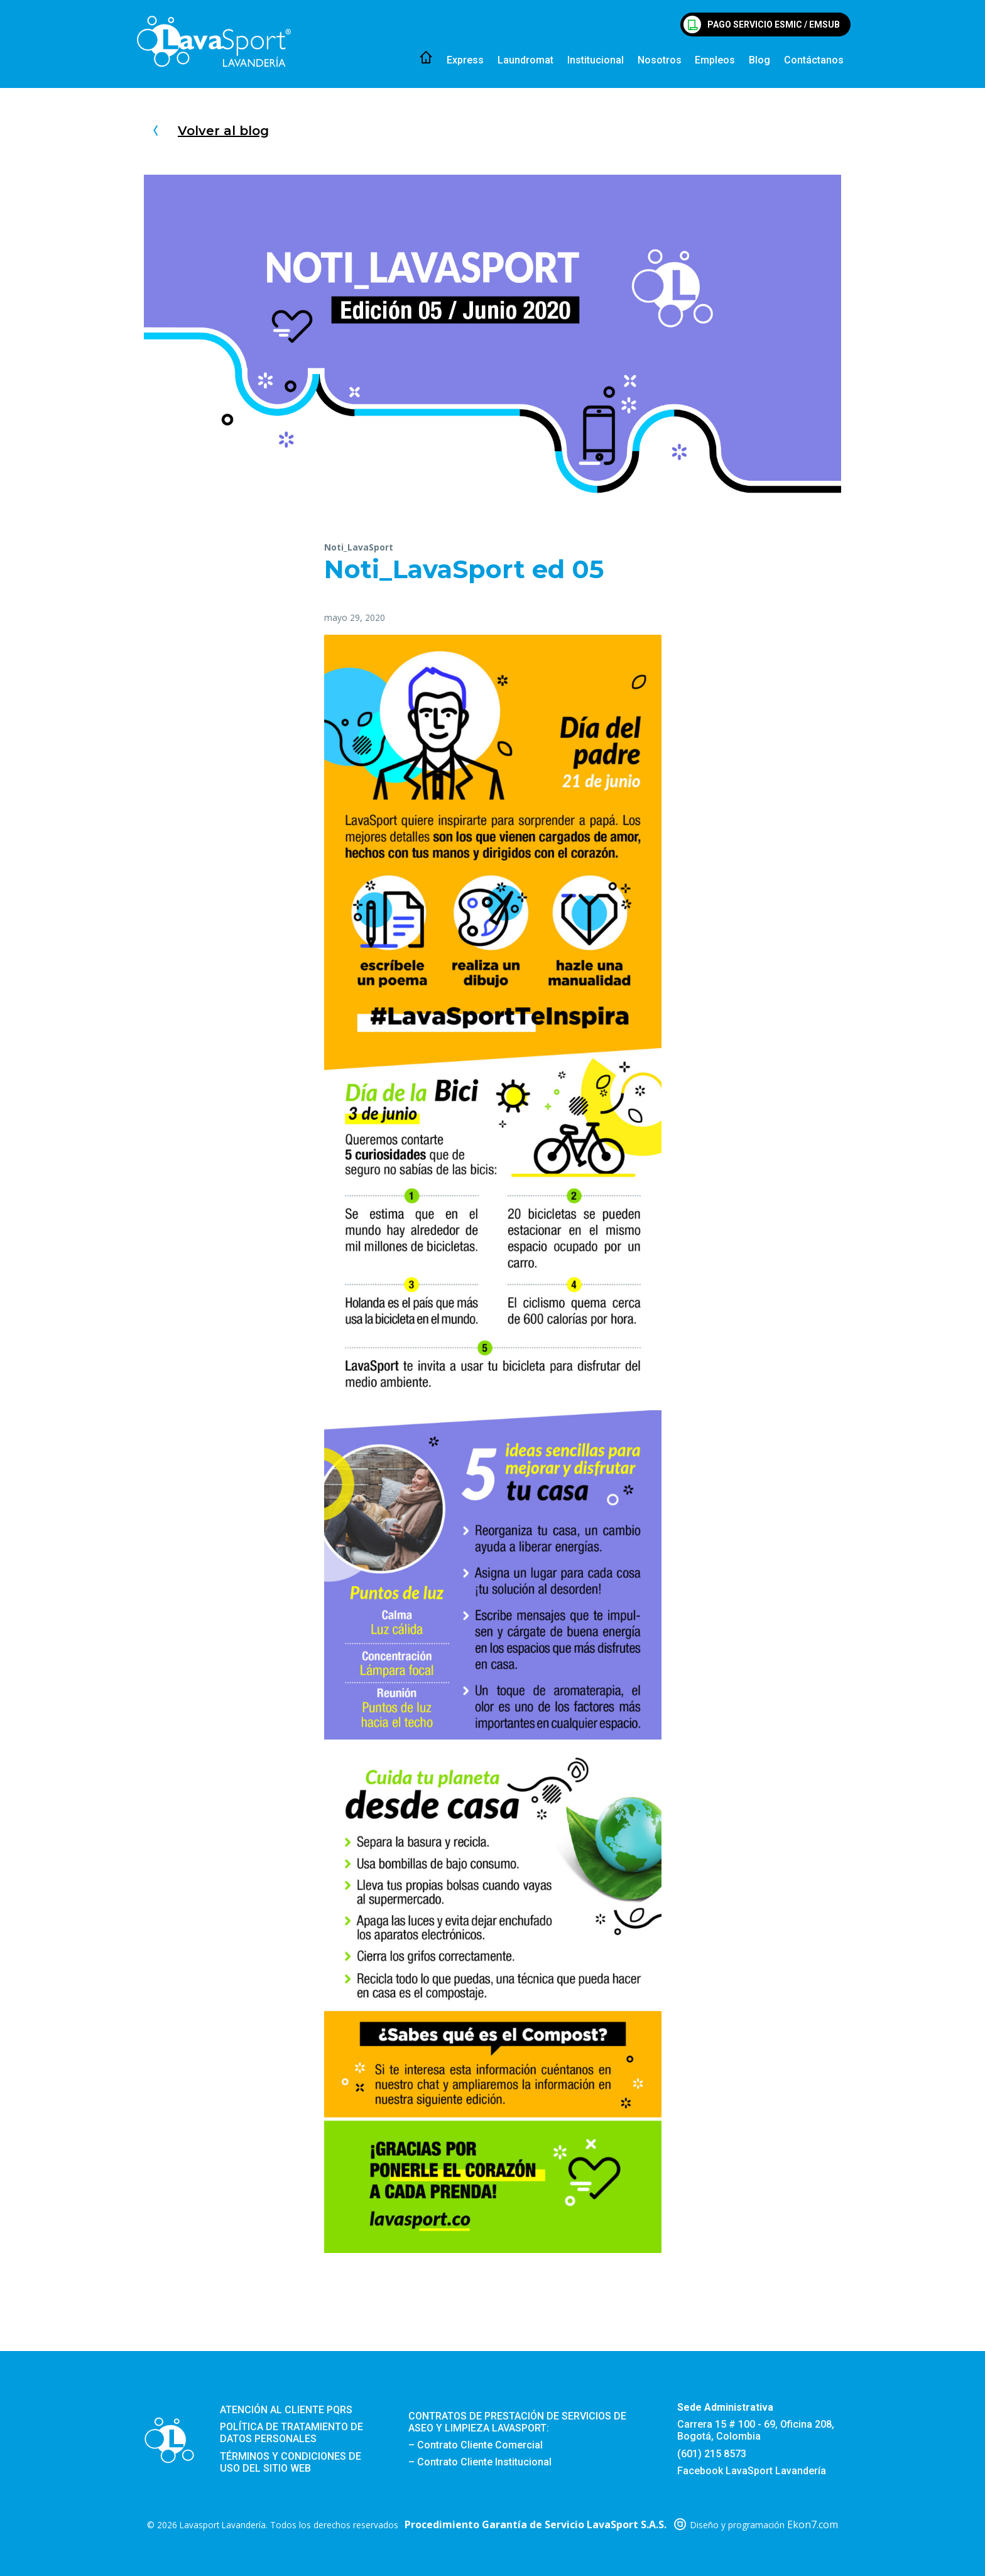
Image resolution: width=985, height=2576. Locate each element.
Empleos (715, 60)
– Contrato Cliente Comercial (475, 2445)
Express (465, 60)
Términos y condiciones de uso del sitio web (290, 2462)
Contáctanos (814, 60)
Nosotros (660, 60)
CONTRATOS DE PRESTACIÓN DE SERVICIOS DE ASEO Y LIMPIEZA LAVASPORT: (517, 2422)
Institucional (595, 60)
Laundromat (525, 60)
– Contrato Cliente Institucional (480, 2462)
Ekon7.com (812, 2524)
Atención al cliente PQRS (286, 2410)
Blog (759, 60)
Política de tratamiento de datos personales (291, 2433)
